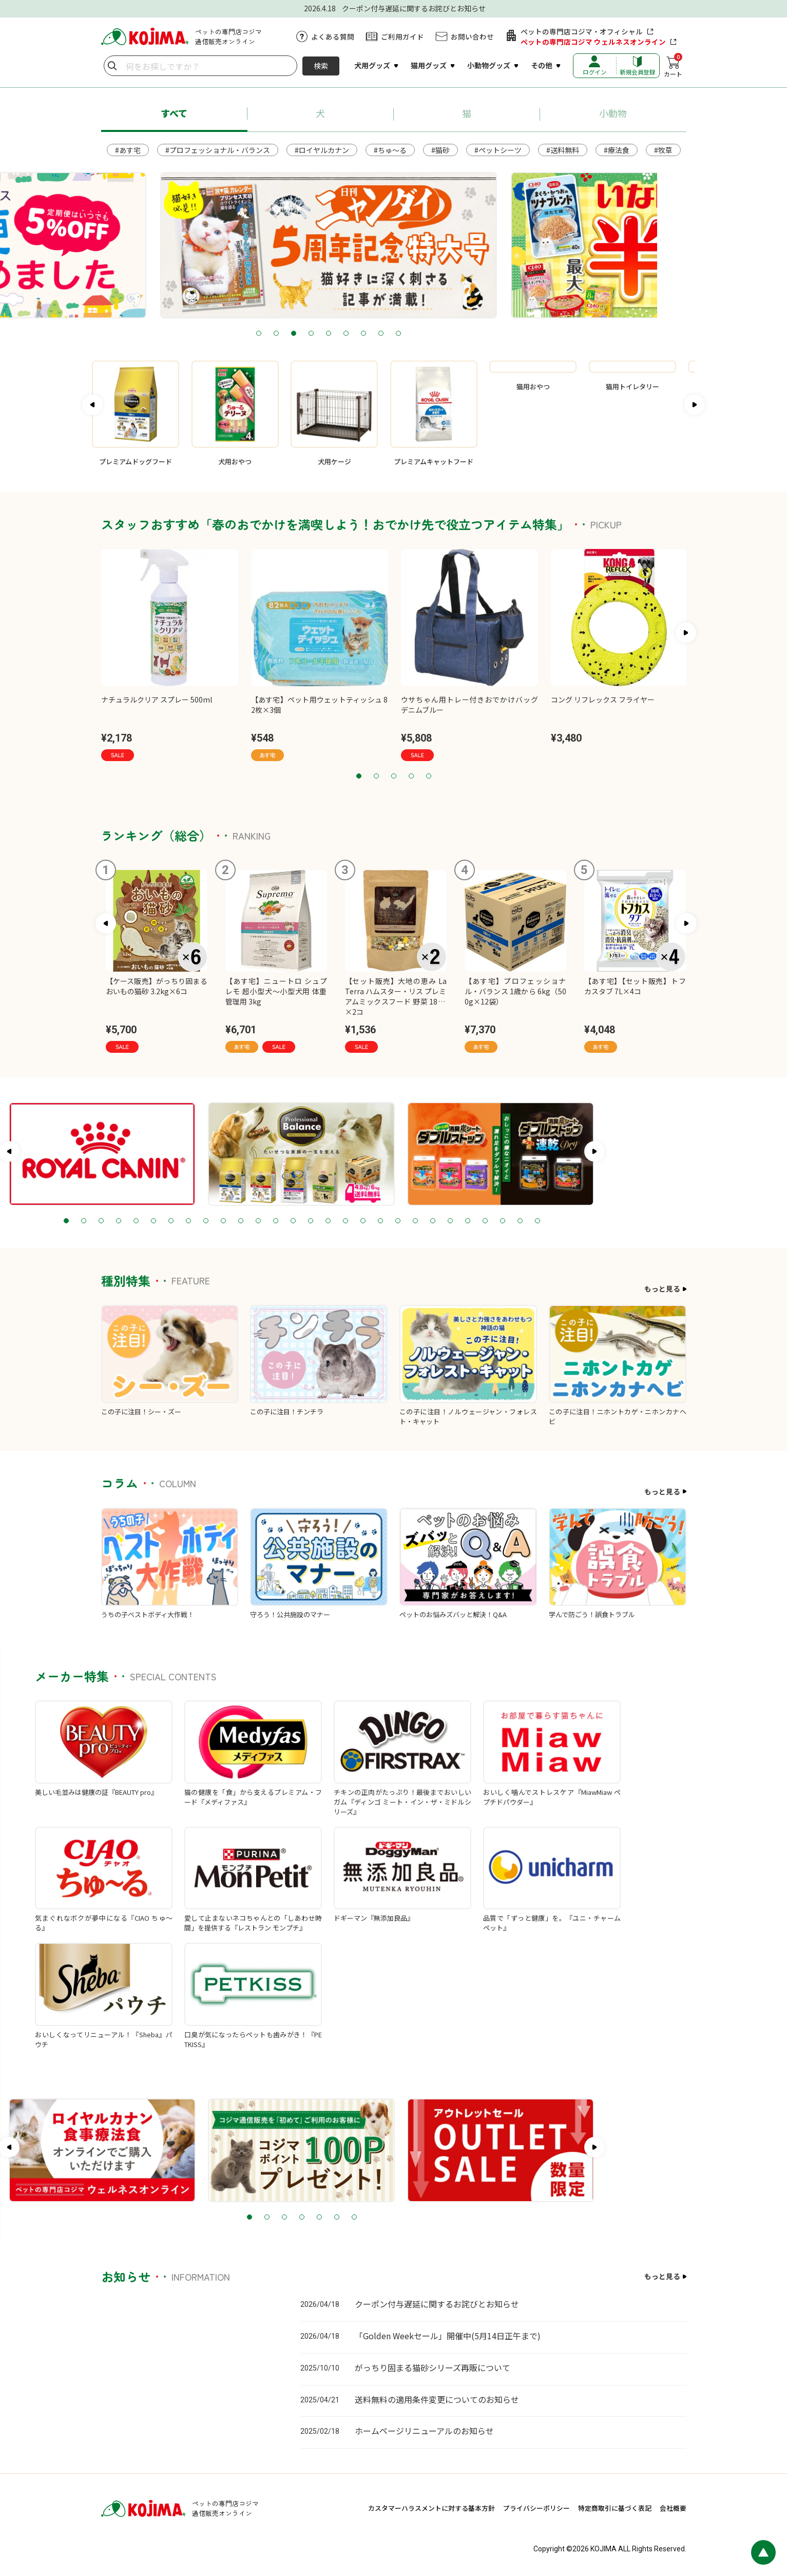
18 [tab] (455, 1221)
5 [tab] (394, 334)
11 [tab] (333, 1221)
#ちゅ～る (390, 150)
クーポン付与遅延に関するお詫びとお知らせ (437, 2304)
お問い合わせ (472, 36)
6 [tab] (411, 334)
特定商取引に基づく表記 (614, 2508)
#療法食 (616, 150)
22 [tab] (525, 1221)
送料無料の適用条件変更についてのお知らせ (437, 2399)
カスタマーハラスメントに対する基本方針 (431, 2508)
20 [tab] (490, 1221)
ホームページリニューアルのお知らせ (424, 2431)
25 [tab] (577, 1221)
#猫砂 (440, 150)
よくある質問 (332, 36)
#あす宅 (128, 150)
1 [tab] (324, 334)
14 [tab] (385, 1221)
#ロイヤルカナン (322, 150)
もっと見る (662, 1288)
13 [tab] (368, 1221)
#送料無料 (562, 150)
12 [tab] (350, 1221)
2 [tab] (341, 334)
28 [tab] (629, 1221)
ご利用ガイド (402, 36)
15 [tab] (402, 1221)
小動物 (613, 113)
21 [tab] (507, 1221)
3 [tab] (359, 334)
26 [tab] (594, 1221)
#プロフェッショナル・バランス (217, 150)
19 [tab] (472, 1221)
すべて (174, 113)
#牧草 (663, 150)
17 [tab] (437, 1221)
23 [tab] (542, 1221)
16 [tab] (420, 1221)
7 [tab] (429, 334)
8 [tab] (446, 334)
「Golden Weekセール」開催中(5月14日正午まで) (448, 2335)
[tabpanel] (393, 245)
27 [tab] (612, 1221)
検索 (321, 66)
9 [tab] (464, 334)
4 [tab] (376, 334)
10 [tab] (315, 1221)
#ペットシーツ (498, 150)
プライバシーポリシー (536, 2508)
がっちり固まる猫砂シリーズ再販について (432, 2367)
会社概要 (673, 2508)
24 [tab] (560, 1221)
